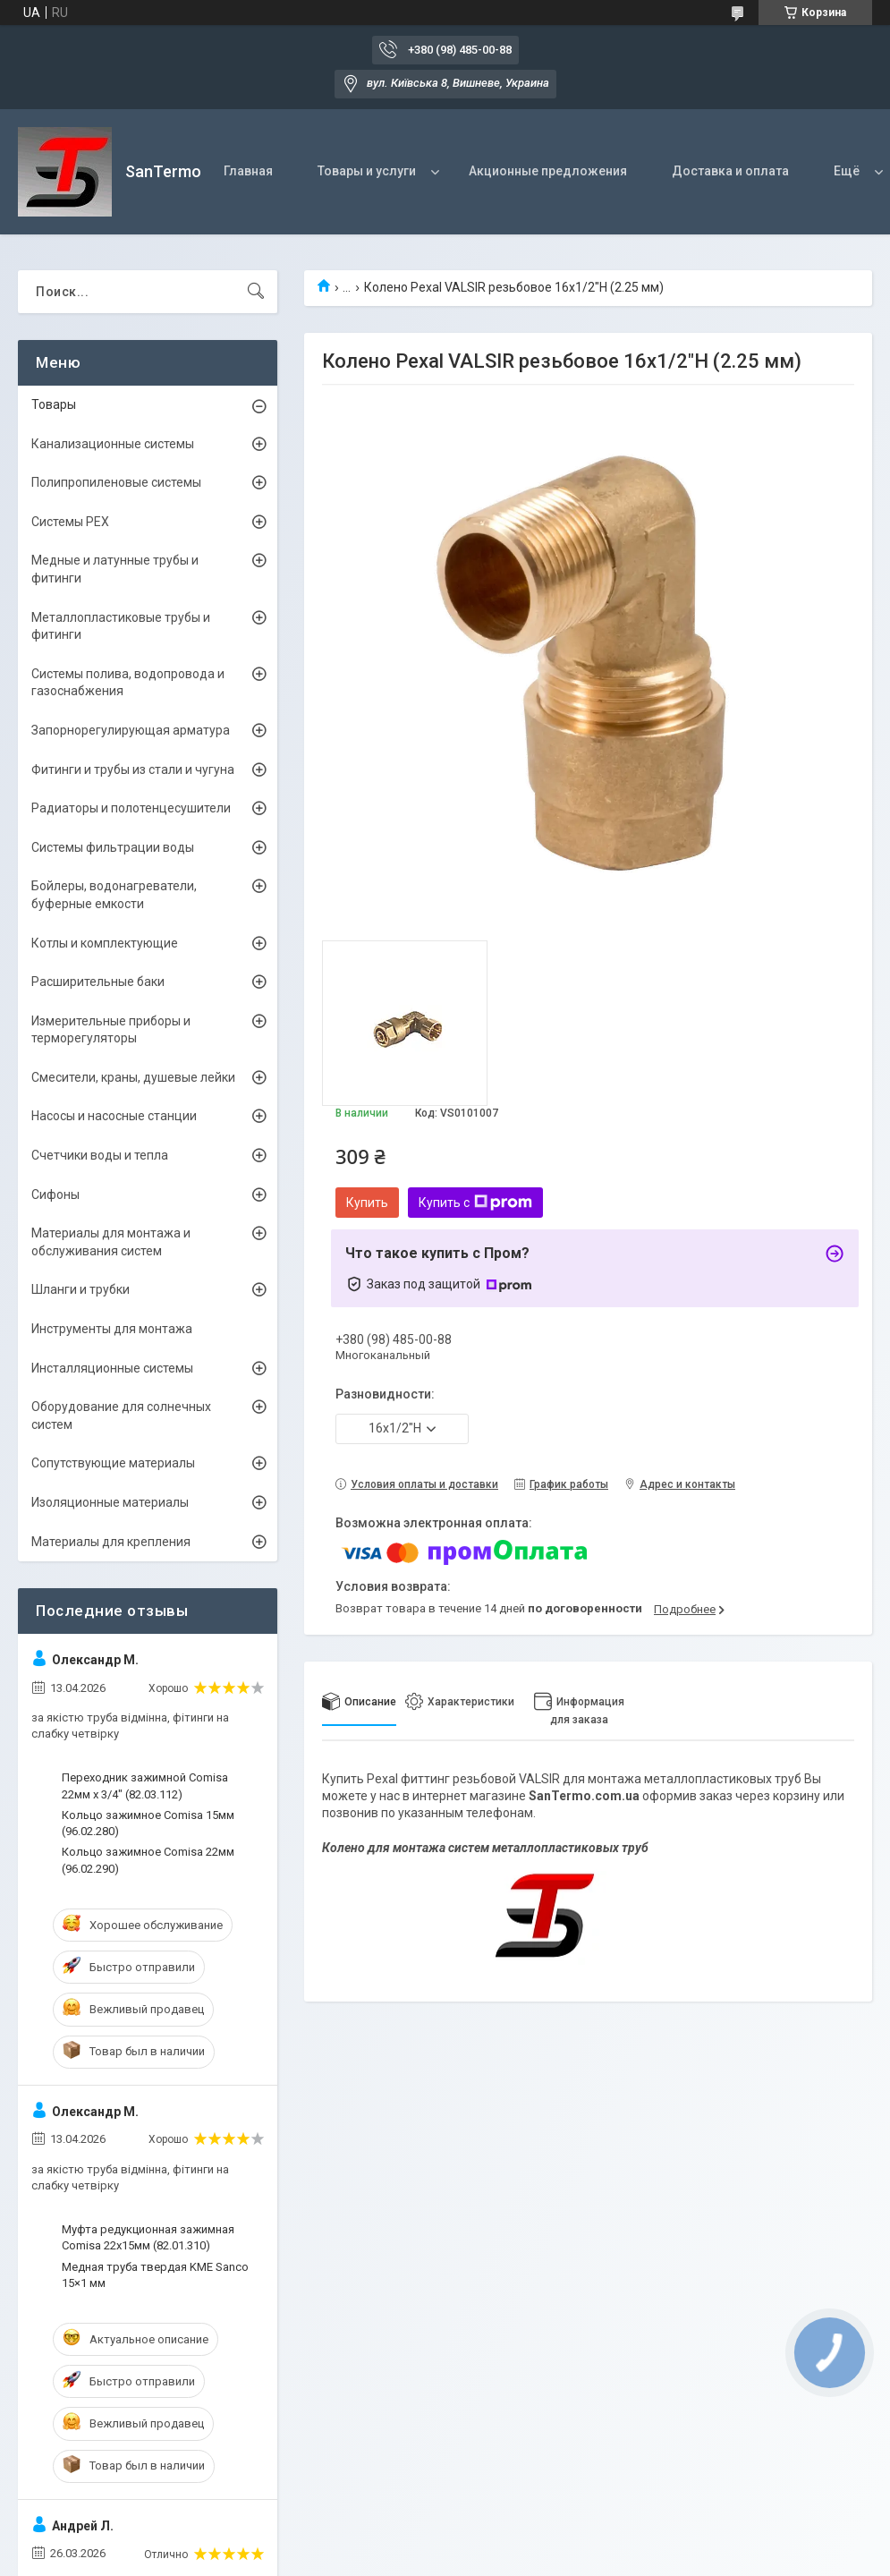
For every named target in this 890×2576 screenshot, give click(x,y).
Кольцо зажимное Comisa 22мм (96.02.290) (148, 1860)
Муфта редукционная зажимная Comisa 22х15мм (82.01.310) (148, 2237)
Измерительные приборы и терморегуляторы (111, 1030)
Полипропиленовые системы (116, 482)
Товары (53, 404)
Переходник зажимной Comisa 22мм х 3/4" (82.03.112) (145, 1785)
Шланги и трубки (80, 1289)
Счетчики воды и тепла (99, 1155)
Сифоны (55, 1194)
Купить (367, 1202)
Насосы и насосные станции (114, 1116)
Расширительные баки (98, 981)
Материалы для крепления (111, 1542)
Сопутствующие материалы (113, 1463)
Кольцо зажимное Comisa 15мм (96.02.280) (148, 1823)
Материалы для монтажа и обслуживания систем (111, 1242)
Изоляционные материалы (110, 1502)
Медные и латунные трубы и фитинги (115, 569)
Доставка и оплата (730, 171)
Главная (248, 171)
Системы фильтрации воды (112, 847)
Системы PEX (70, 521)
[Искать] (255, 291)
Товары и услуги (367, 171)
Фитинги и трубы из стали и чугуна (132, 769)
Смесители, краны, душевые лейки (133, 1077)
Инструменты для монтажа (111, 1329)
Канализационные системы (112, 444)
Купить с (475, 1202)
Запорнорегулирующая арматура (130, 730)
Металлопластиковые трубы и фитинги (120, 626)
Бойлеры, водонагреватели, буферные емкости (114, 895)
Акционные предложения (548, 171)
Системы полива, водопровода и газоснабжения (128, 683)
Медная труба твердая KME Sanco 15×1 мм (155, 2275)
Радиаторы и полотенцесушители (131, 808)
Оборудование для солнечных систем (121, 1415)
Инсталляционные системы (112, 1368)
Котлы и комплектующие (104, 943)
